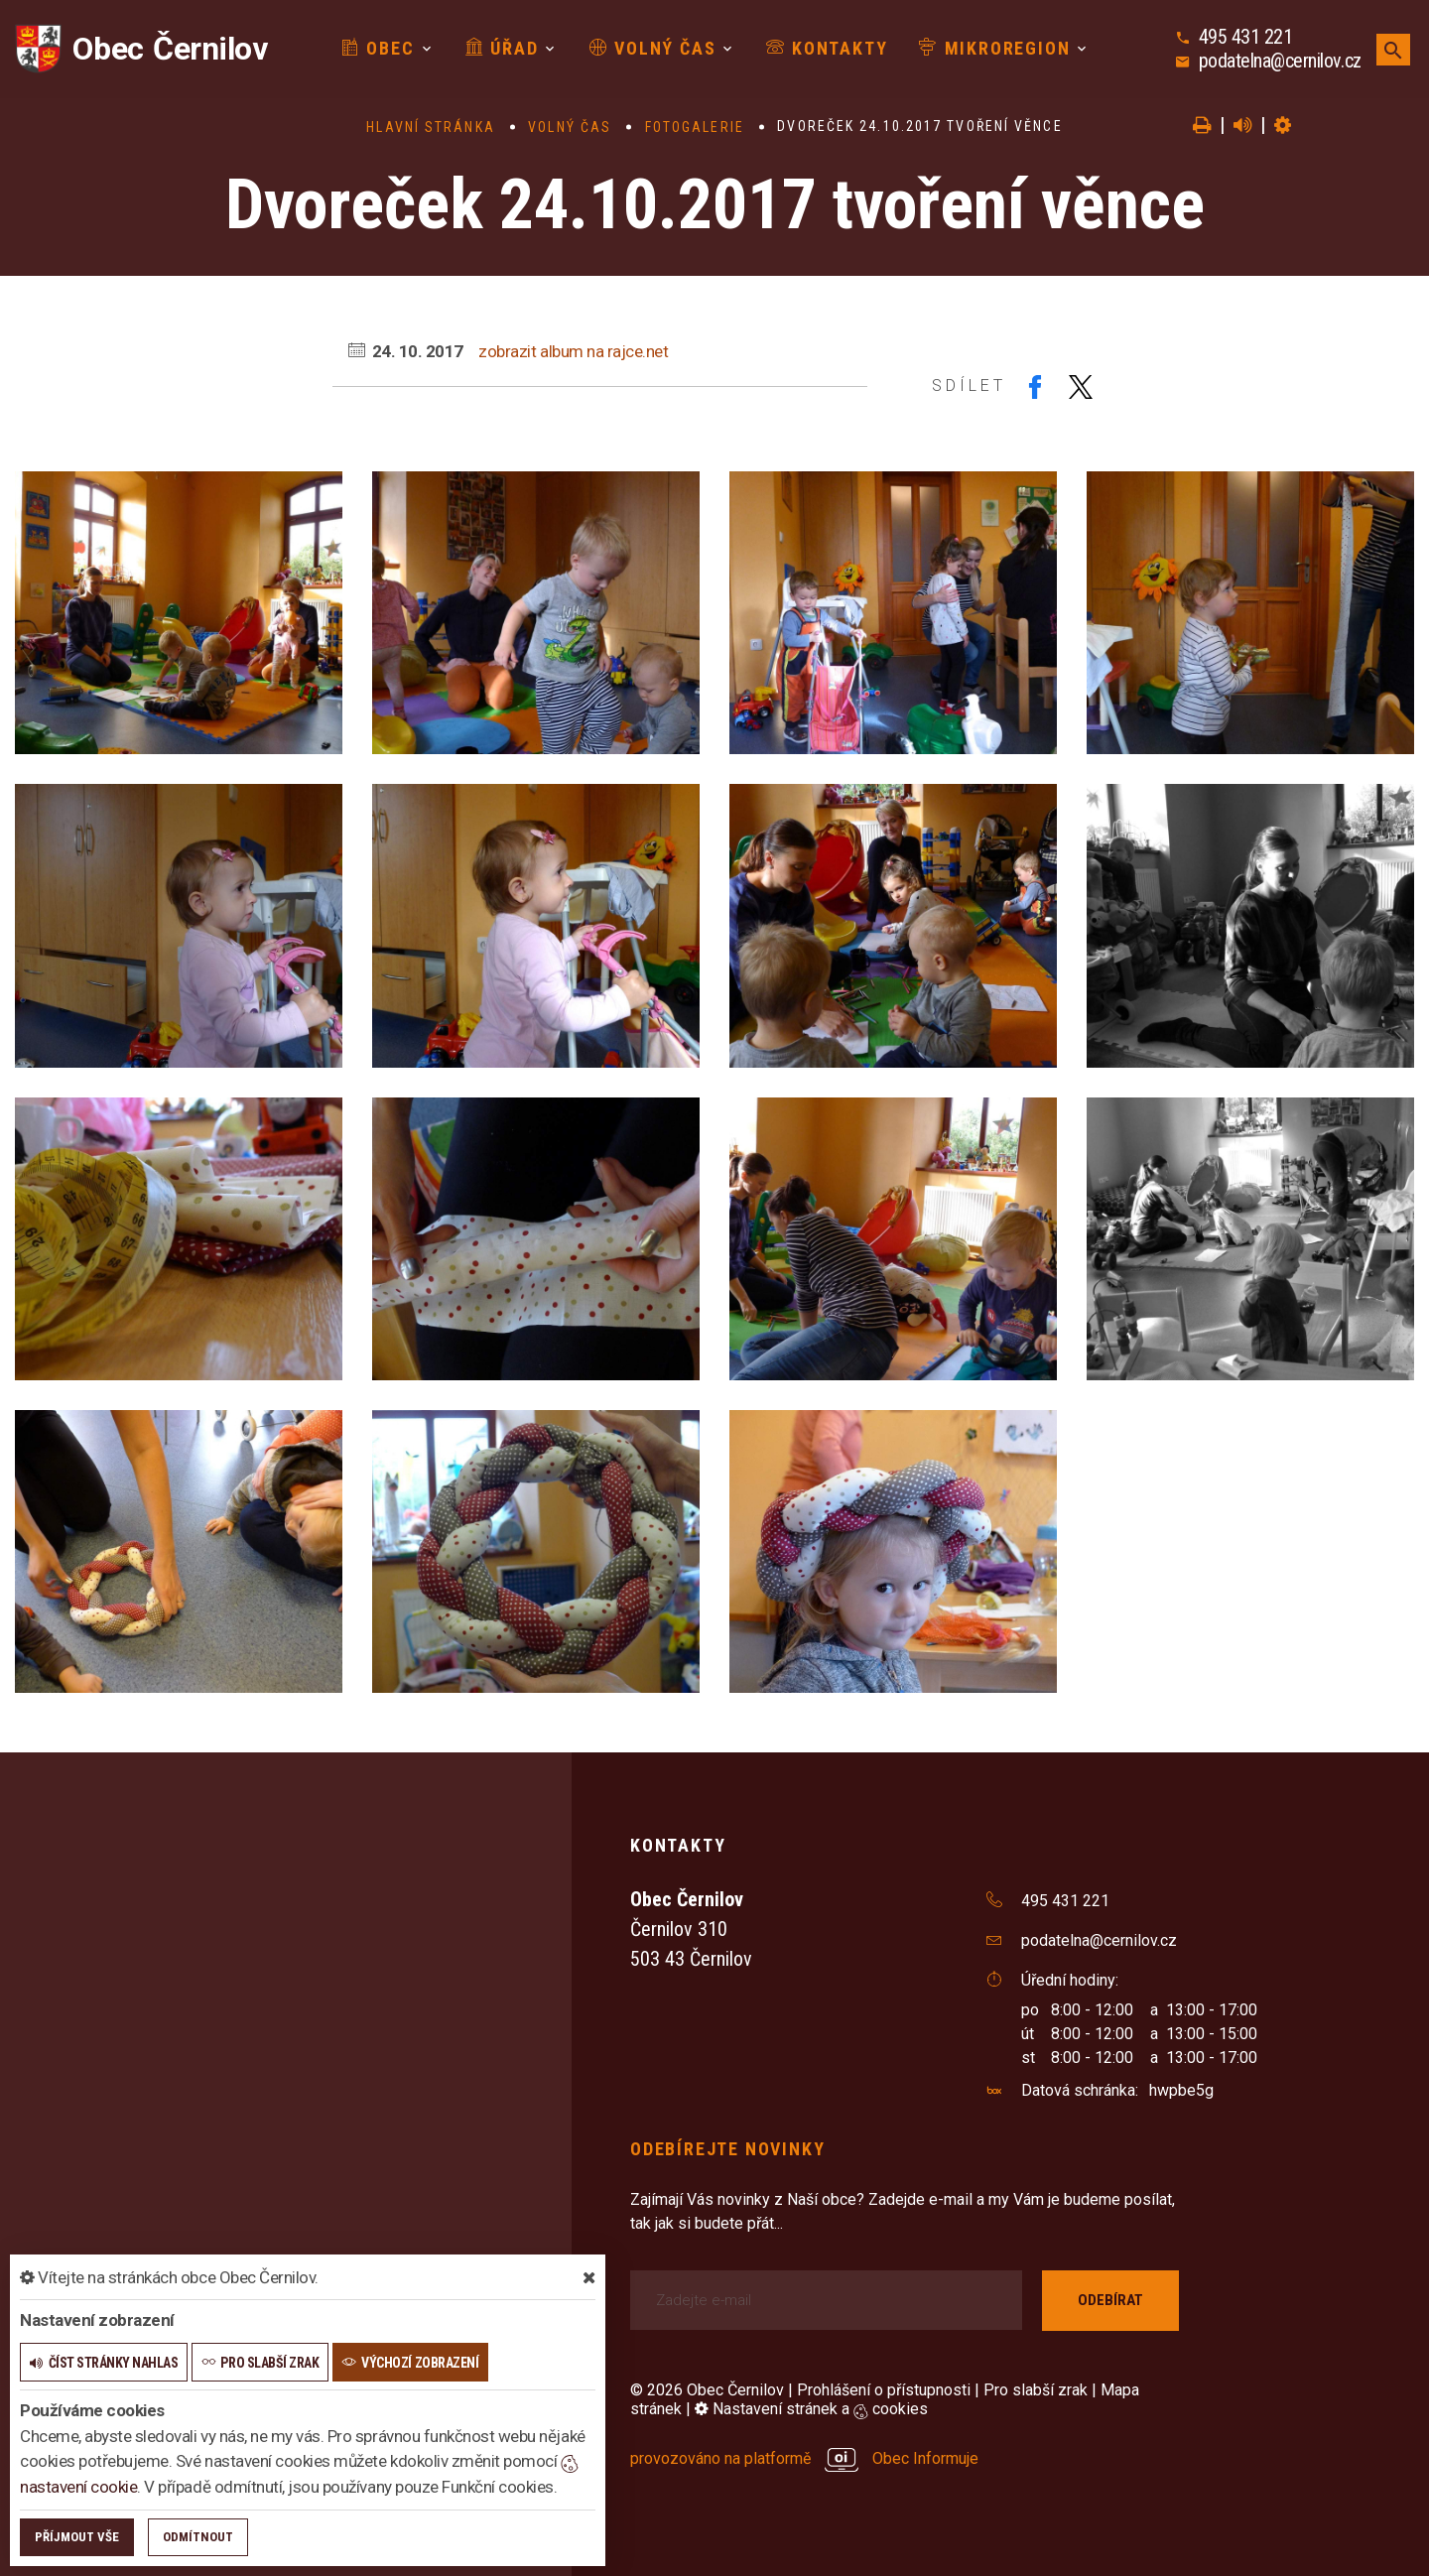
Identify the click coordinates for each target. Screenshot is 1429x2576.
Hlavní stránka (430, 127)
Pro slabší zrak (1035, 2390)
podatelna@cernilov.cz (1280, 60)
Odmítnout (198, 2536)
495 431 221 (1246, 37)
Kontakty (826, 48)
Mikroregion (994, 48)
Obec (378, 48)
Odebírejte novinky (727, 2148)
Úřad (502, 48)
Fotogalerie (694, 127)
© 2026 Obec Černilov (707, 2390)
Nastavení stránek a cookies (811, 2408)
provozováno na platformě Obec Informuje (804, 2458)
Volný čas (652, 48)
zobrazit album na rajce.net (573, 351)
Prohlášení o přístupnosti (884, 2390)
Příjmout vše (77, 2536)
